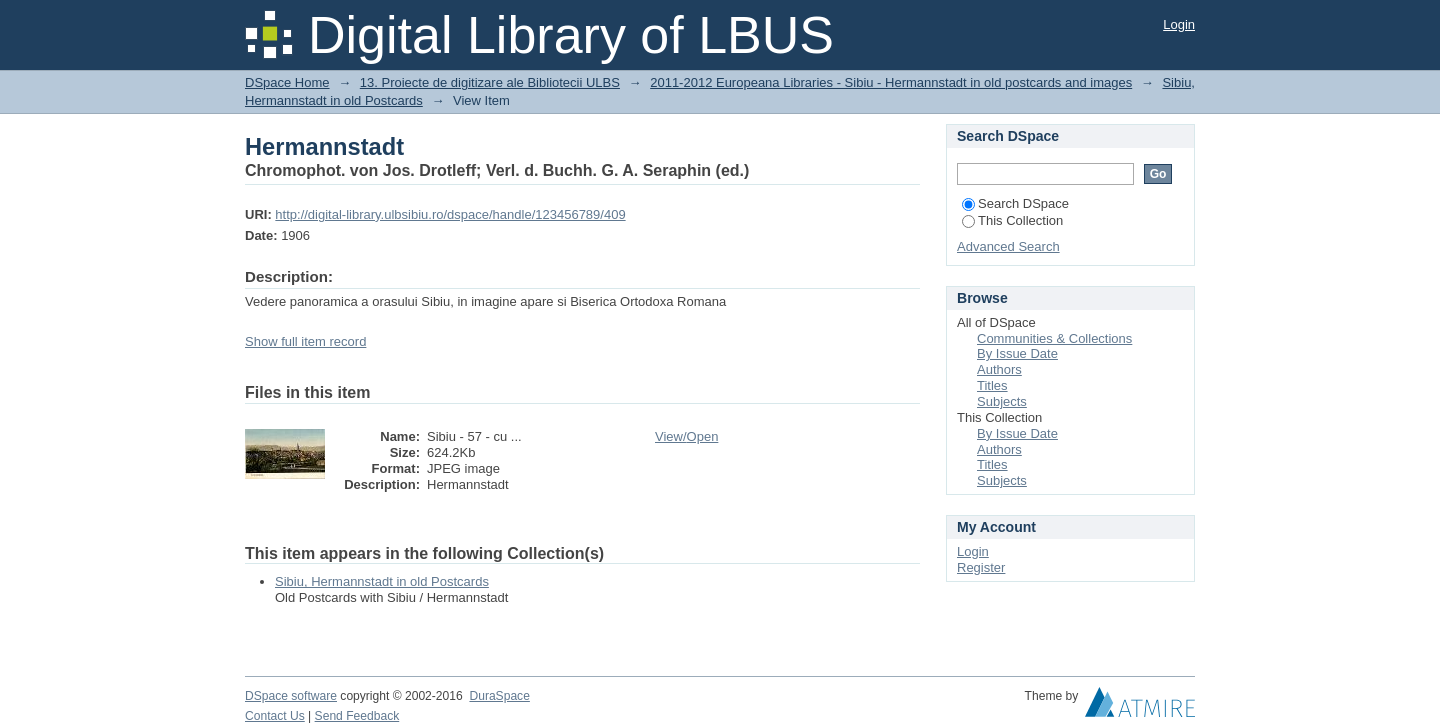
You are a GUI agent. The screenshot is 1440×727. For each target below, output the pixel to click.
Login (1179, 24)
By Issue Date (1017, 353)
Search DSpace (1015, 203)
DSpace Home (287, 82)
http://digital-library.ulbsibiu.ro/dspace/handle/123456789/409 (450, 214)
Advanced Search (1008, 246)
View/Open (686, 436)
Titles (992, 385)
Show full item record (305, 341)
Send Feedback (357, 716)
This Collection (1012, 220)
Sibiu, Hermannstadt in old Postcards (382, 581)
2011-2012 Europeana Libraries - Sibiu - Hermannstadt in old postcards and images (891, 82)
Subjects (1002, 401)
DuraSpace (499, 696)
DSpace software (291, 696)
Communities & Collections (1054, 338)
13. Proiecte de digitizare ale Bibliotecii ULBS (490, 82)
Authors (999, 369)
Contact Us (275, 716)
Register (981, 567)
